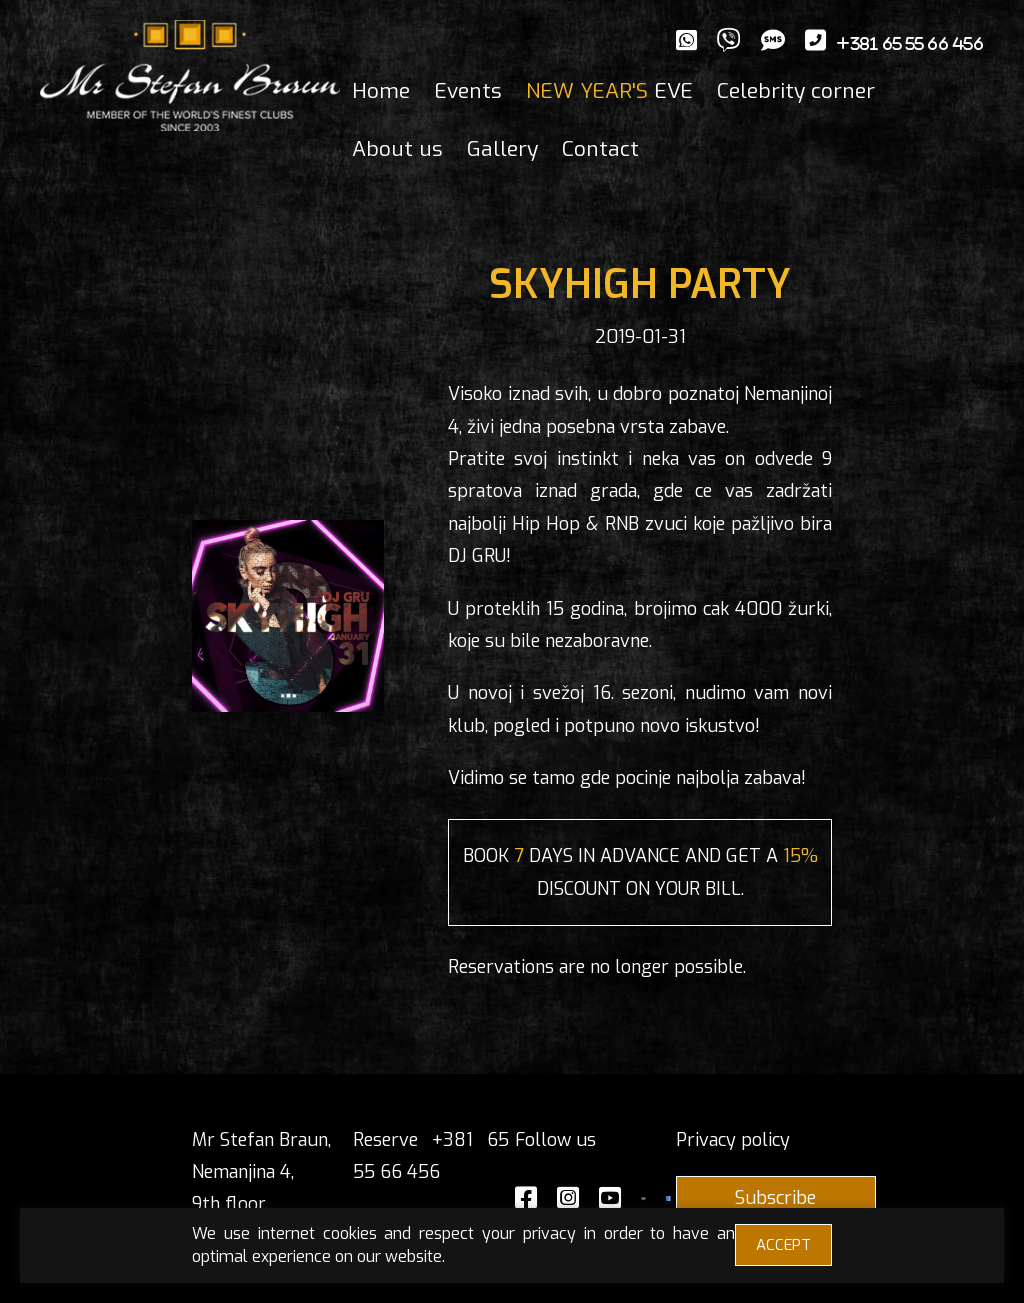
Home (381, 91)
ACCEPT (783, 1245)
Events (468, 91)
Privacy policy (733, 1140)
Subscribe (775, 1198)
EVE (609, 91)
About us (397, 149)
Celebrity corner (796, 91)
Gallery (502, 149)
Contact (600, 149)
